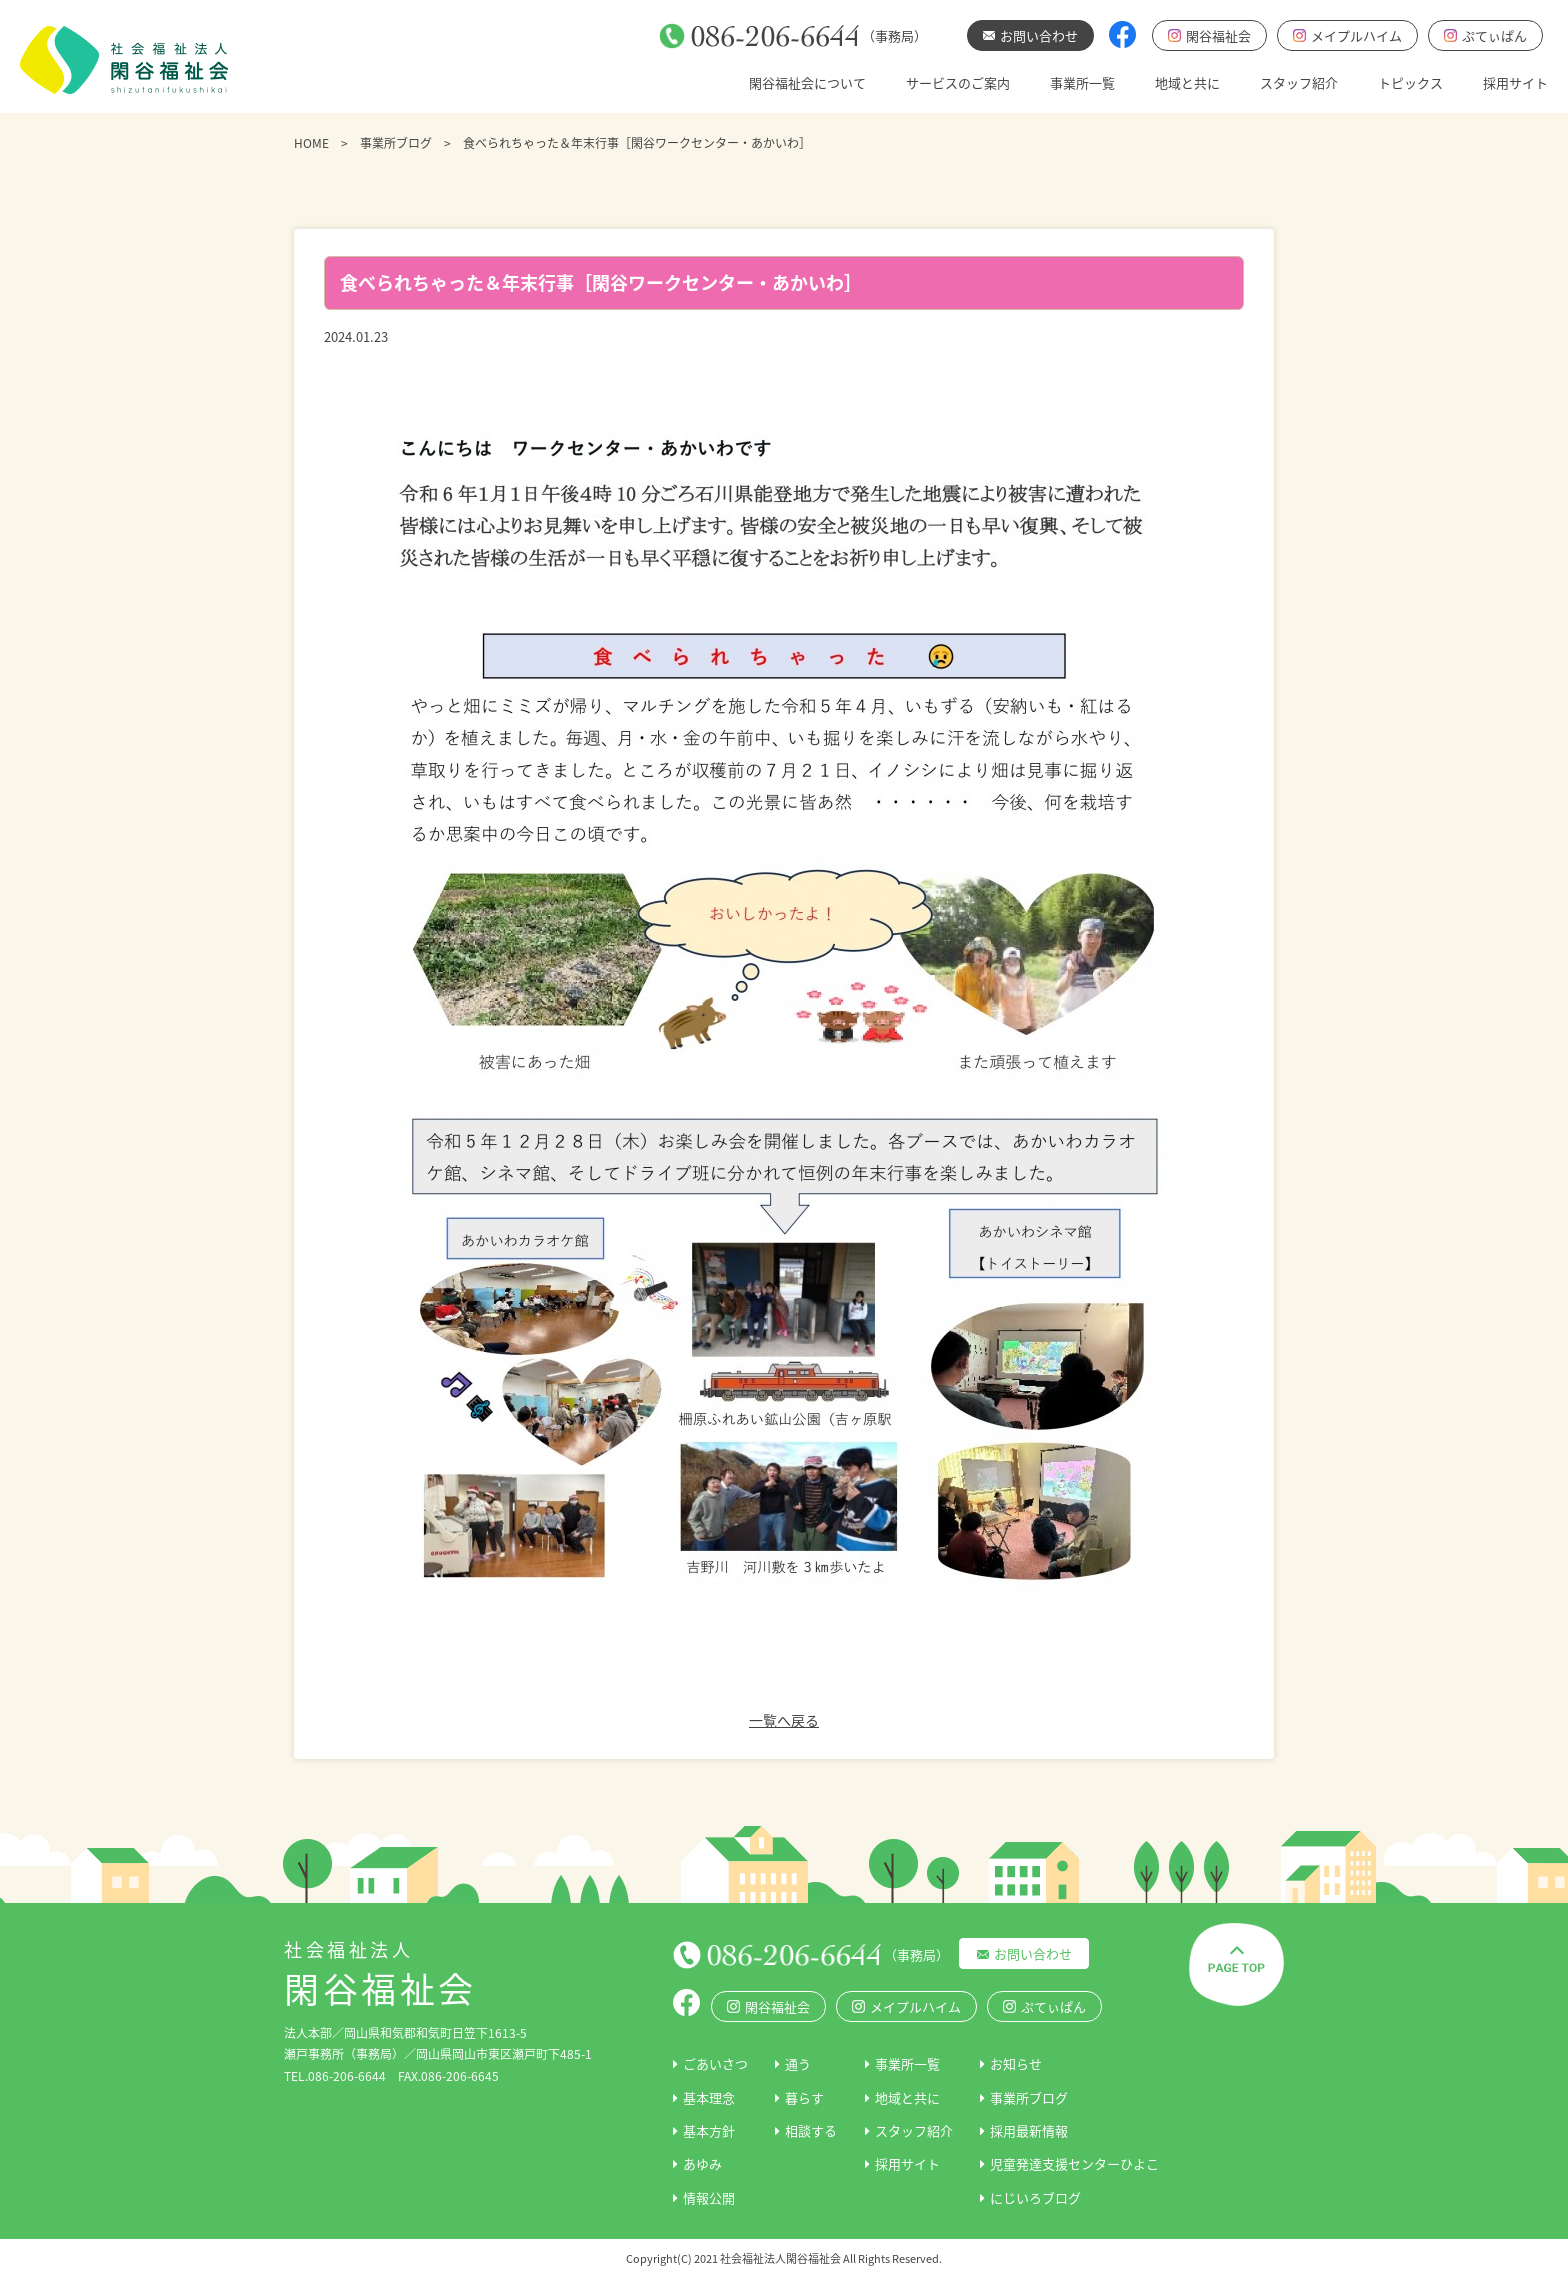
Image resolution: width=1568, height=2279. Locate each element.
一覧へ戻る (784, 1720)
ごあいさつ (715, 2063)
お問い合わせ (1033, 1953)
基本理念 (709, 2097)
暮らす (804, 2097)
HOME (311, 143)
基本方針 (709, 2130)
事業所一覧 (1082, 82)
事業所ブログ (396, 143)
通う (798, 2063)
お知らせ (1016, 2063)
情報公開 (709, 2197)
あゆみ (702, 2163)
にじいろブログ (1035, 2197)
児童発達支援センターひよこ (1074, 2163)
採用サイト (1515, 82)
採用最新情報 (1029, 2130)
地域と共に (1187, 82)
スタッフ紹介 (1299, 82)
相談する (811, 2130)
